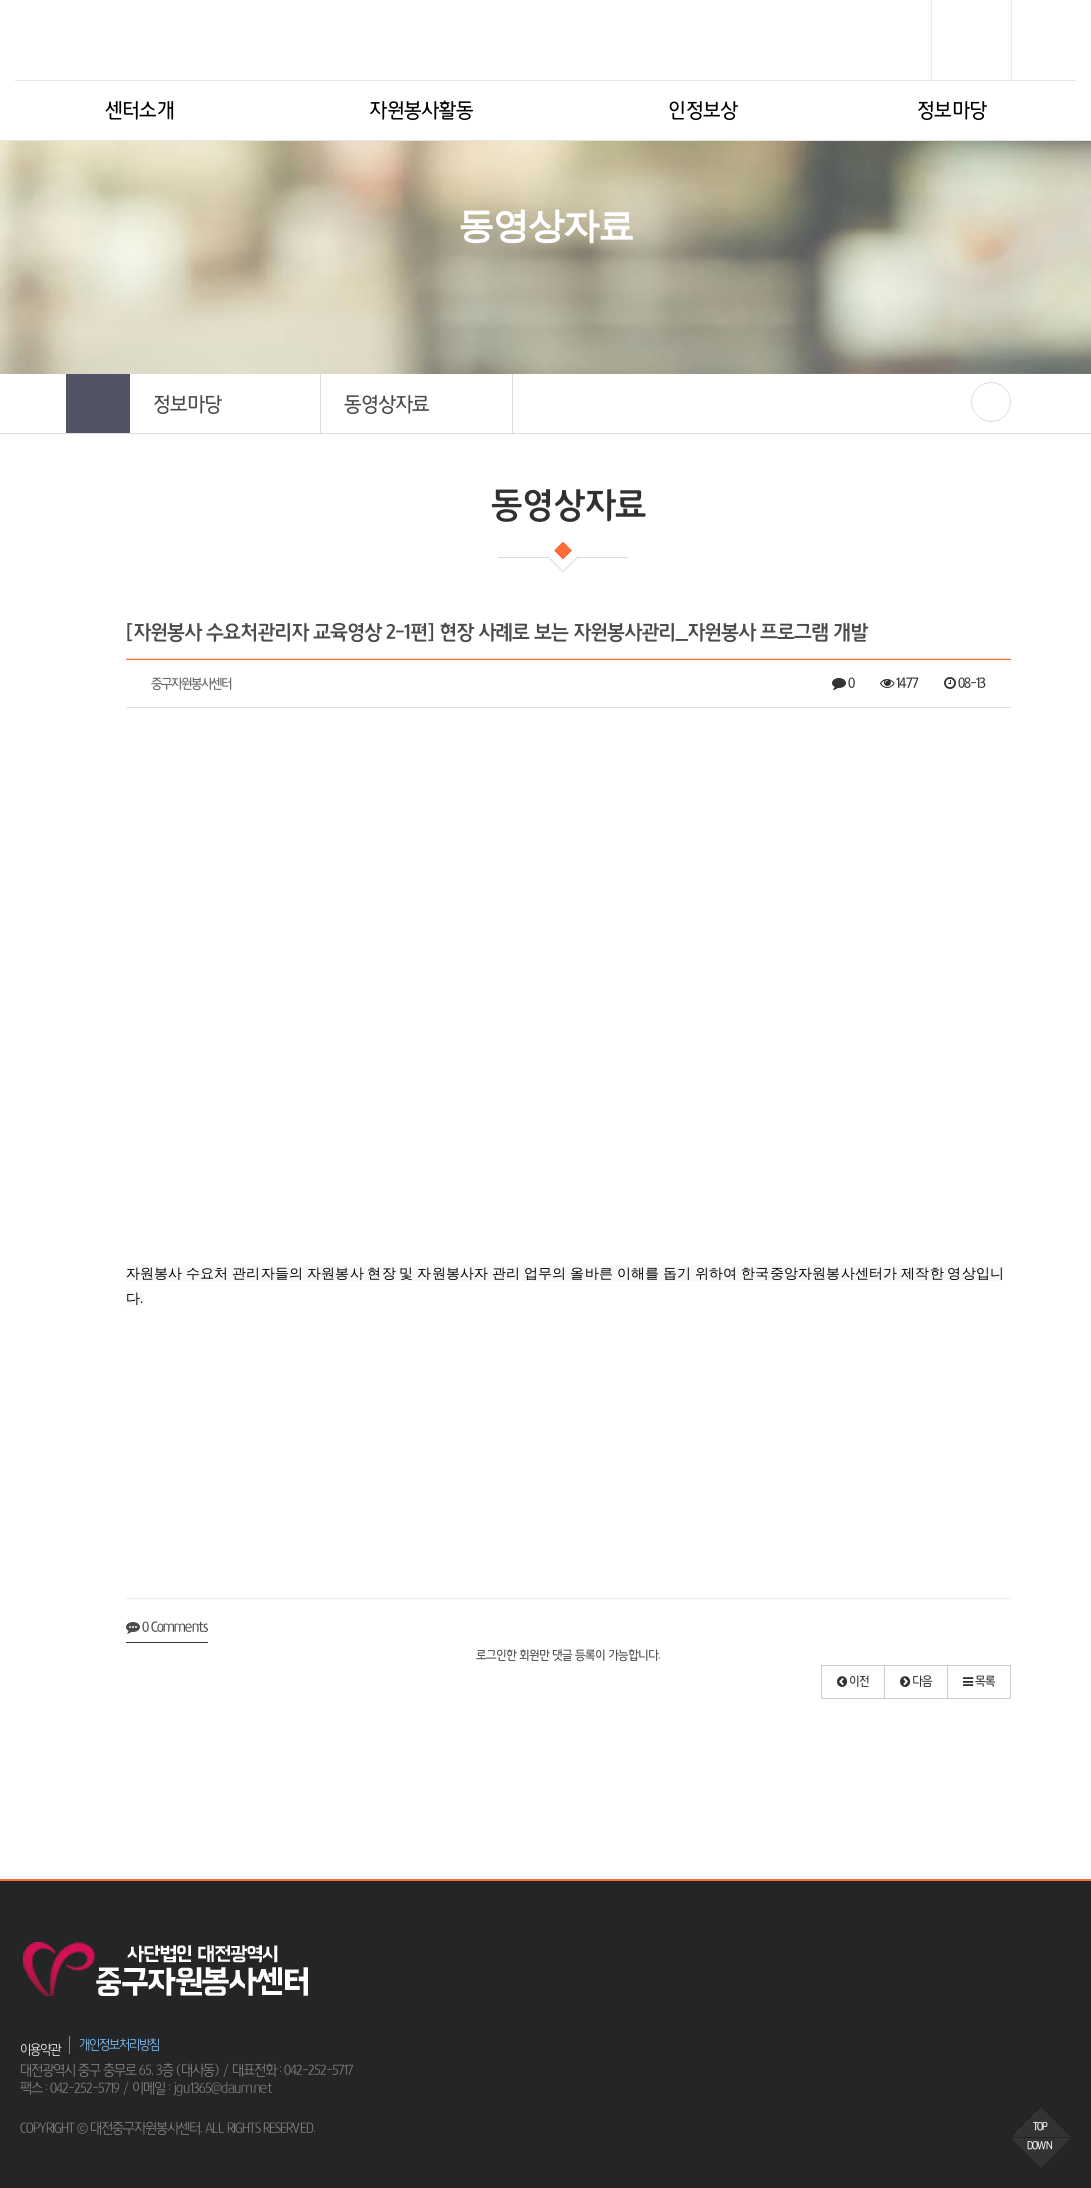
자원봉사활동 (421, 111)
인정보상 (702, 111)
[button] (225, 403)
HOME (438, 291)
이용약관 (40, 2049)
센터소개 (139, 111)
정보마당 (951, 111)
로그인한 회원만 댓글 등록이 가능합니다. (568, 1656)
